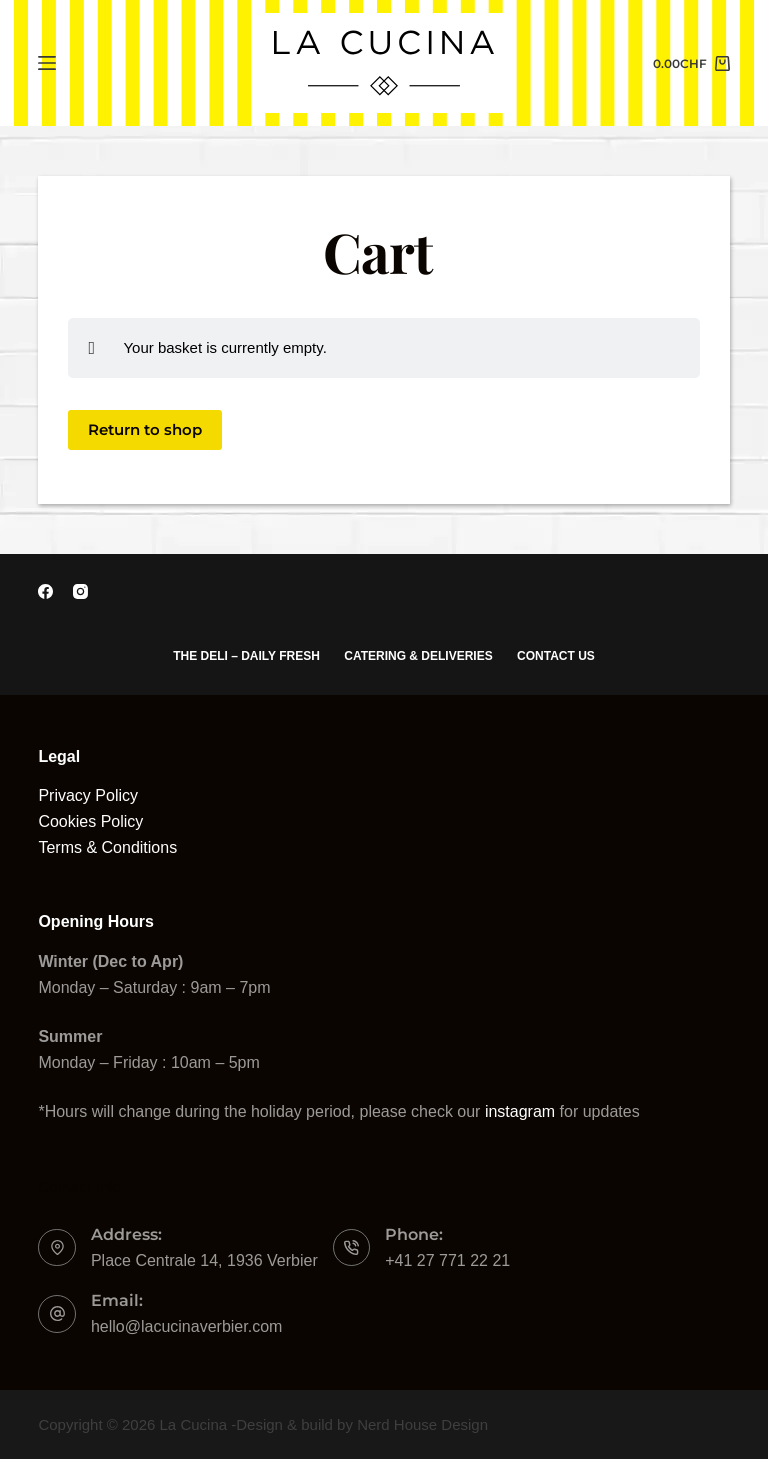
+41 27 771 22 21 (447, 1260)
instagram (520, 1111)
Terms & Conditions (107, 847)
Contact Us (557, 656)
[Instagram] (80, 591)
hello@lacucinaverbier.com (186, 1326)
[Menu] (47, 63)
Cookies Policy (90, 821)
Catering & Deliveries (418, 656)
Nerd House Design (422, 1424)
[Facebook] (45, 591)
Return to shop (145, 429)
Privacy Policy (88, 795)
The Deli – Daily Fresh (246, 656)
